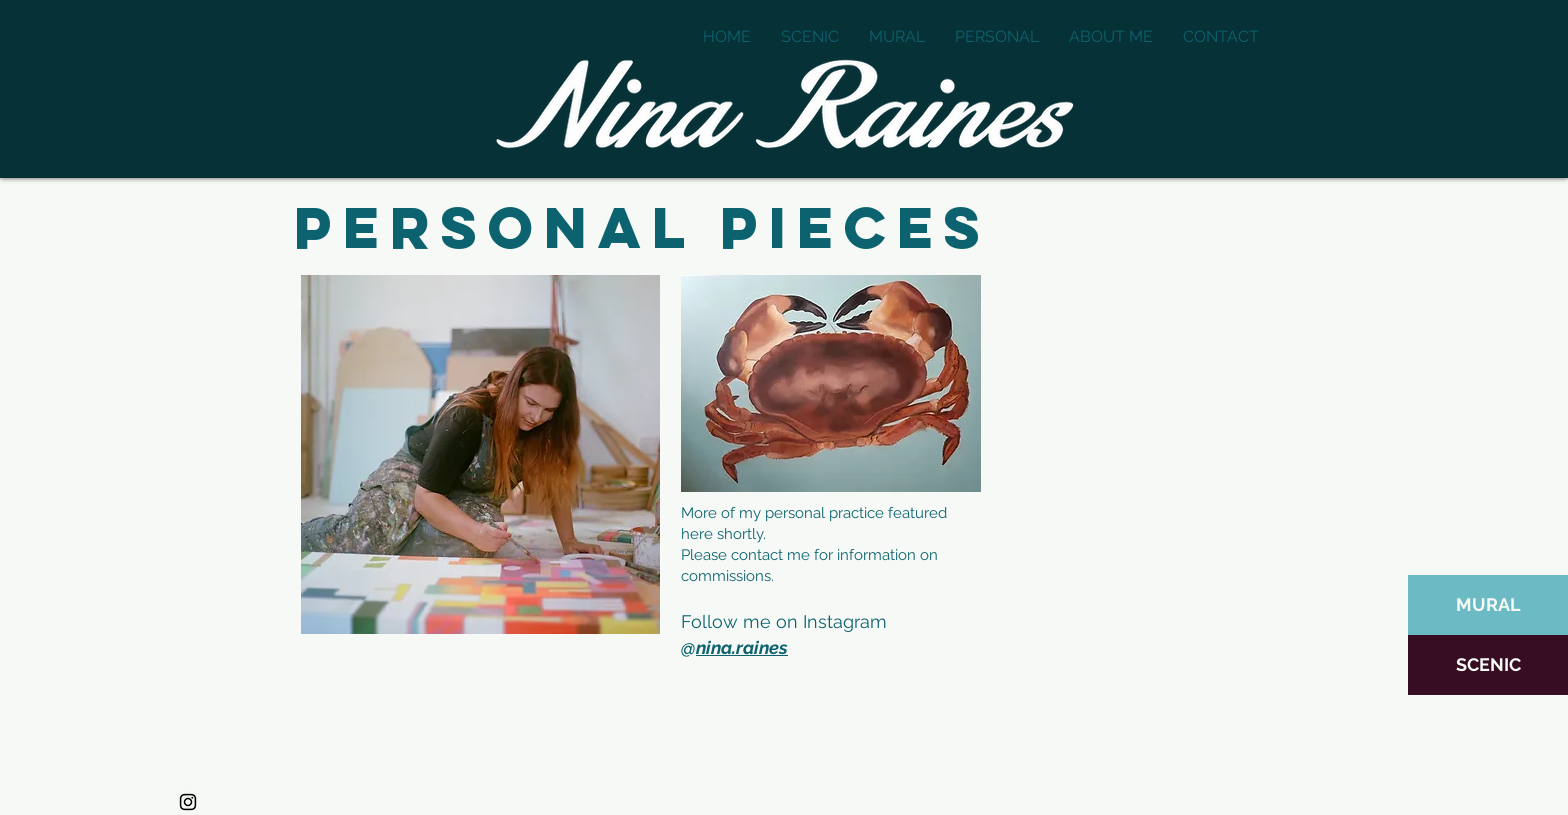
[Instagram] (188, 802)
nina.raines (742, 647)
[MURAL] (1488, 605)
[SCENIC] (1488, 665)
